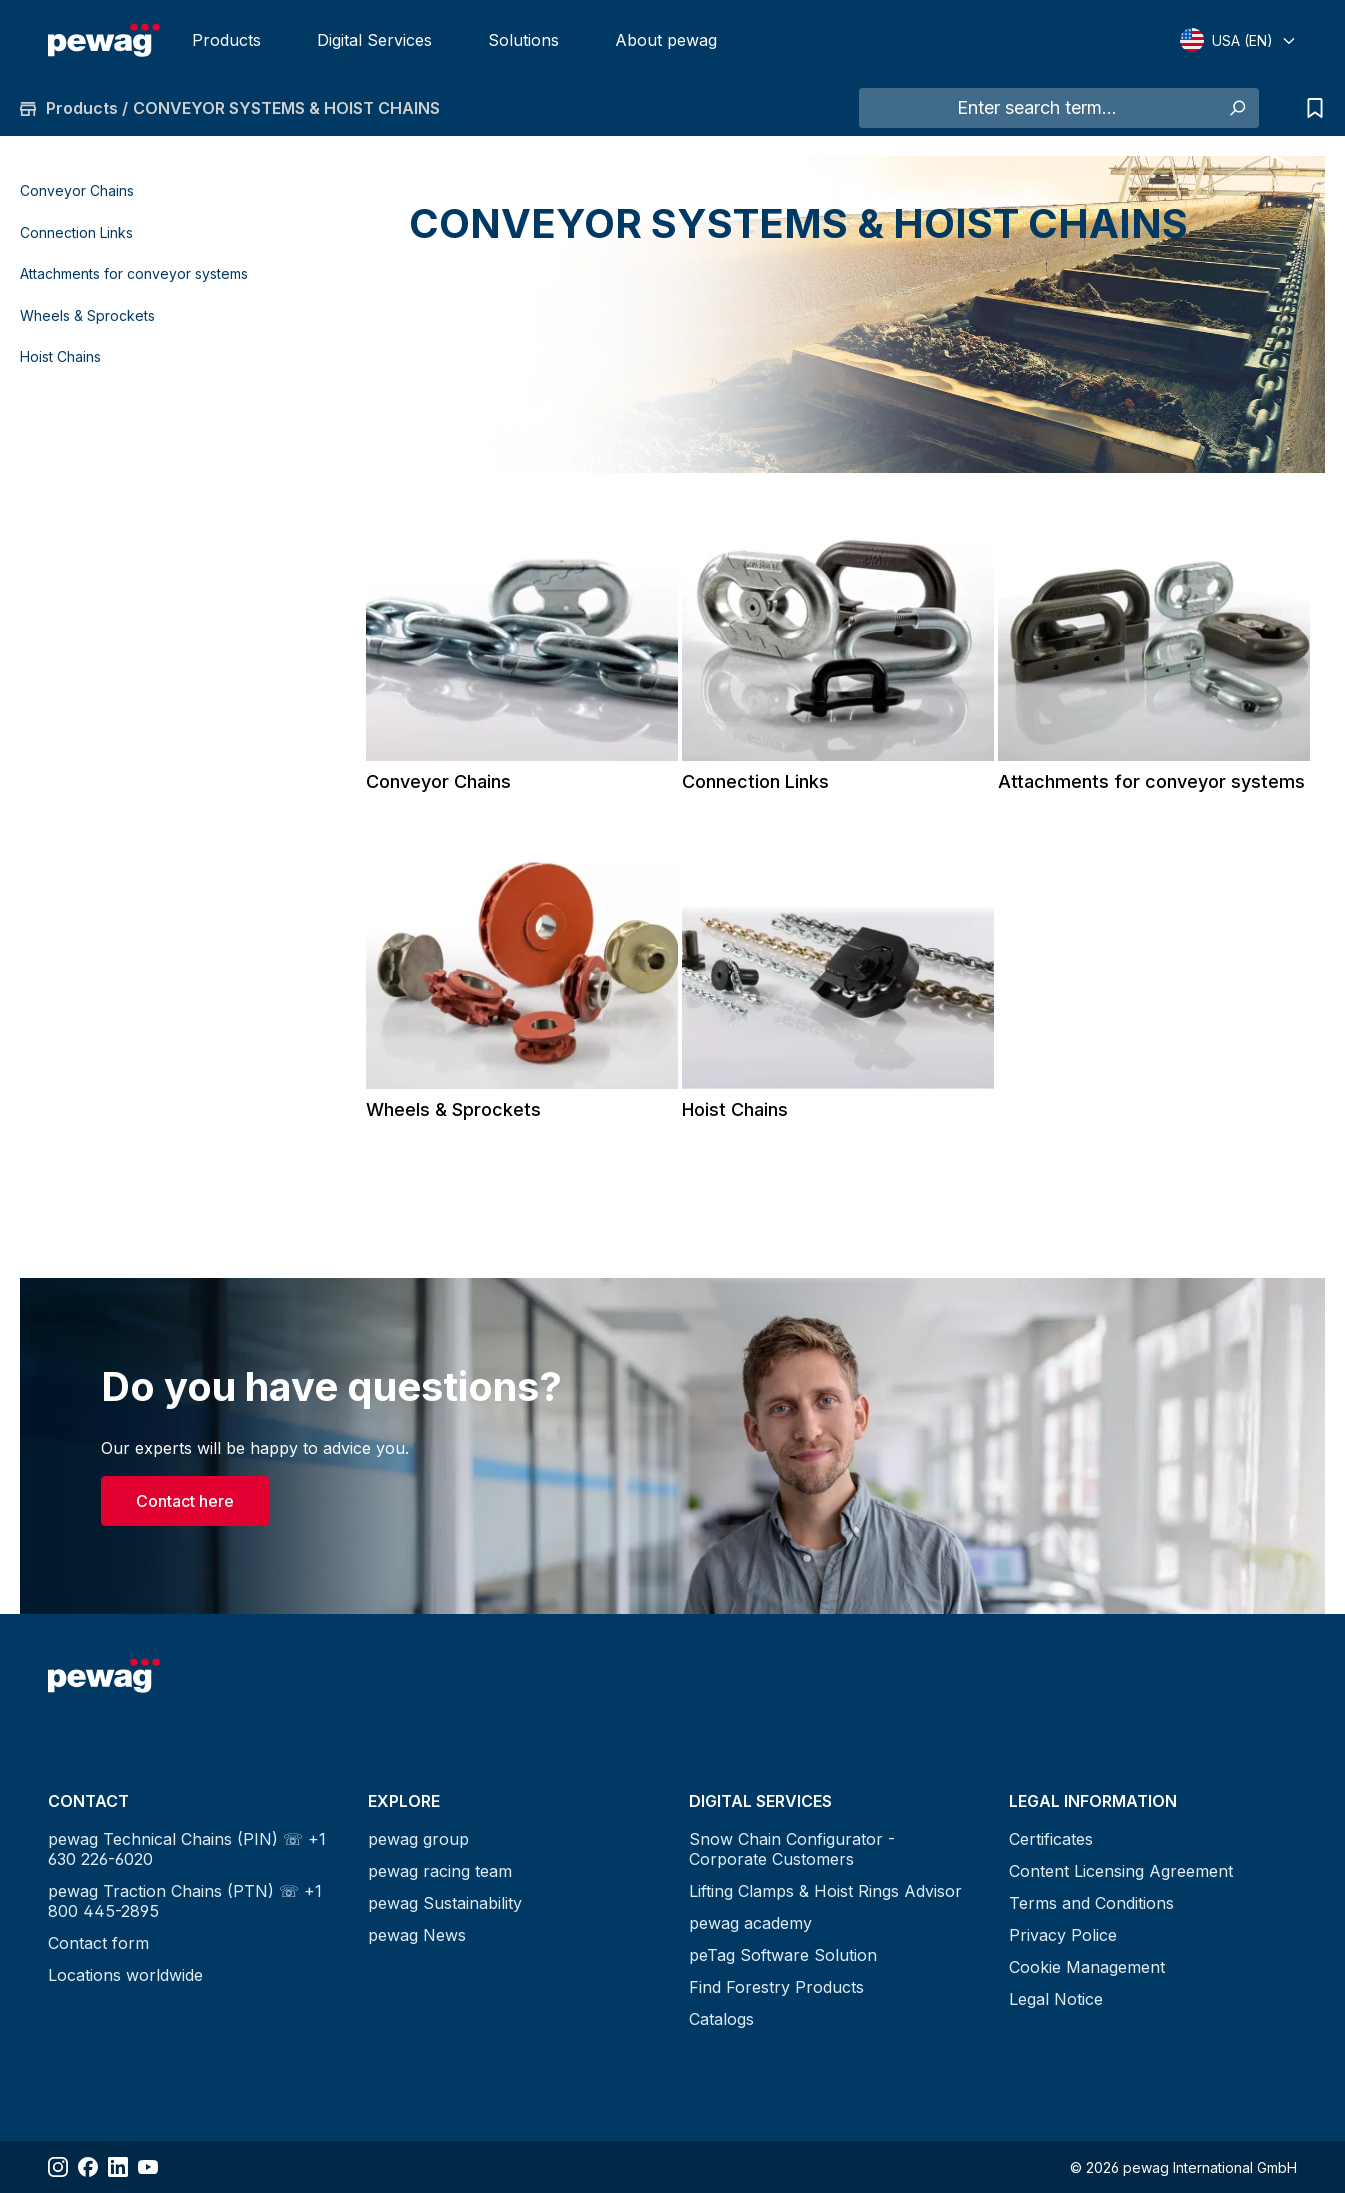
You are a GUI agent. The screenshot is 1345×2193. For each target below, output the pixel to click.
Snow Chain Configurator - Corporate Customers (792, 1849)
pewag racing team (440, 1871)
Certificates (1051, 1839)
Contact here (185, 1501)
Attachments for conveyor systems (134, 273)
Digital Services (374, 40)
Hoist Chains (60, 356)
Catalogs (721, 2019)
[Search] (1236, 108)
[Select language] (1238, 40)
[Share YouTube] (148, 2167)
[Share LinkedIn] (118, 2167)
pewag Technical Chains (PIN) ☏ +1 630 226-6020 (187, 1849)
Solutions (523, 40)
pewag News (417, 1935)
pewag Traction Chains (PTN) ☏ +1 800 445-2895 (185, 1901)
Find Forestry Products (776, 1987)
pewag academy (750, 1923)
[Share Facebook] (88, 2167)
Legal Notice (1056, 1999)
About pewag (666, 40)
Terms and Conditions (1091, 1903)
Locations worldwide (125, 1975)
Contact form (98, 1943)
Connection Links (76, 232)
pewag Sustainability (445, 1903)
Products (226, 40)
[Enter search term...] (1037, 108)
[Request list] (1310, 108)
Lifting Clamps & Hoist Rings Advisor (825, 1891)
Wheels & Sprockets (87, 315)
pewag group (418, 1839)
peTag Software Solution (783, 1955)
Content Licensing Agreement (1121, 1871)
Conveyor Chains (77, 190)
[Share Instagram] (58, 2167)
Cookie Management (1087, 1967)
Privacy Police (1063, 1935)
